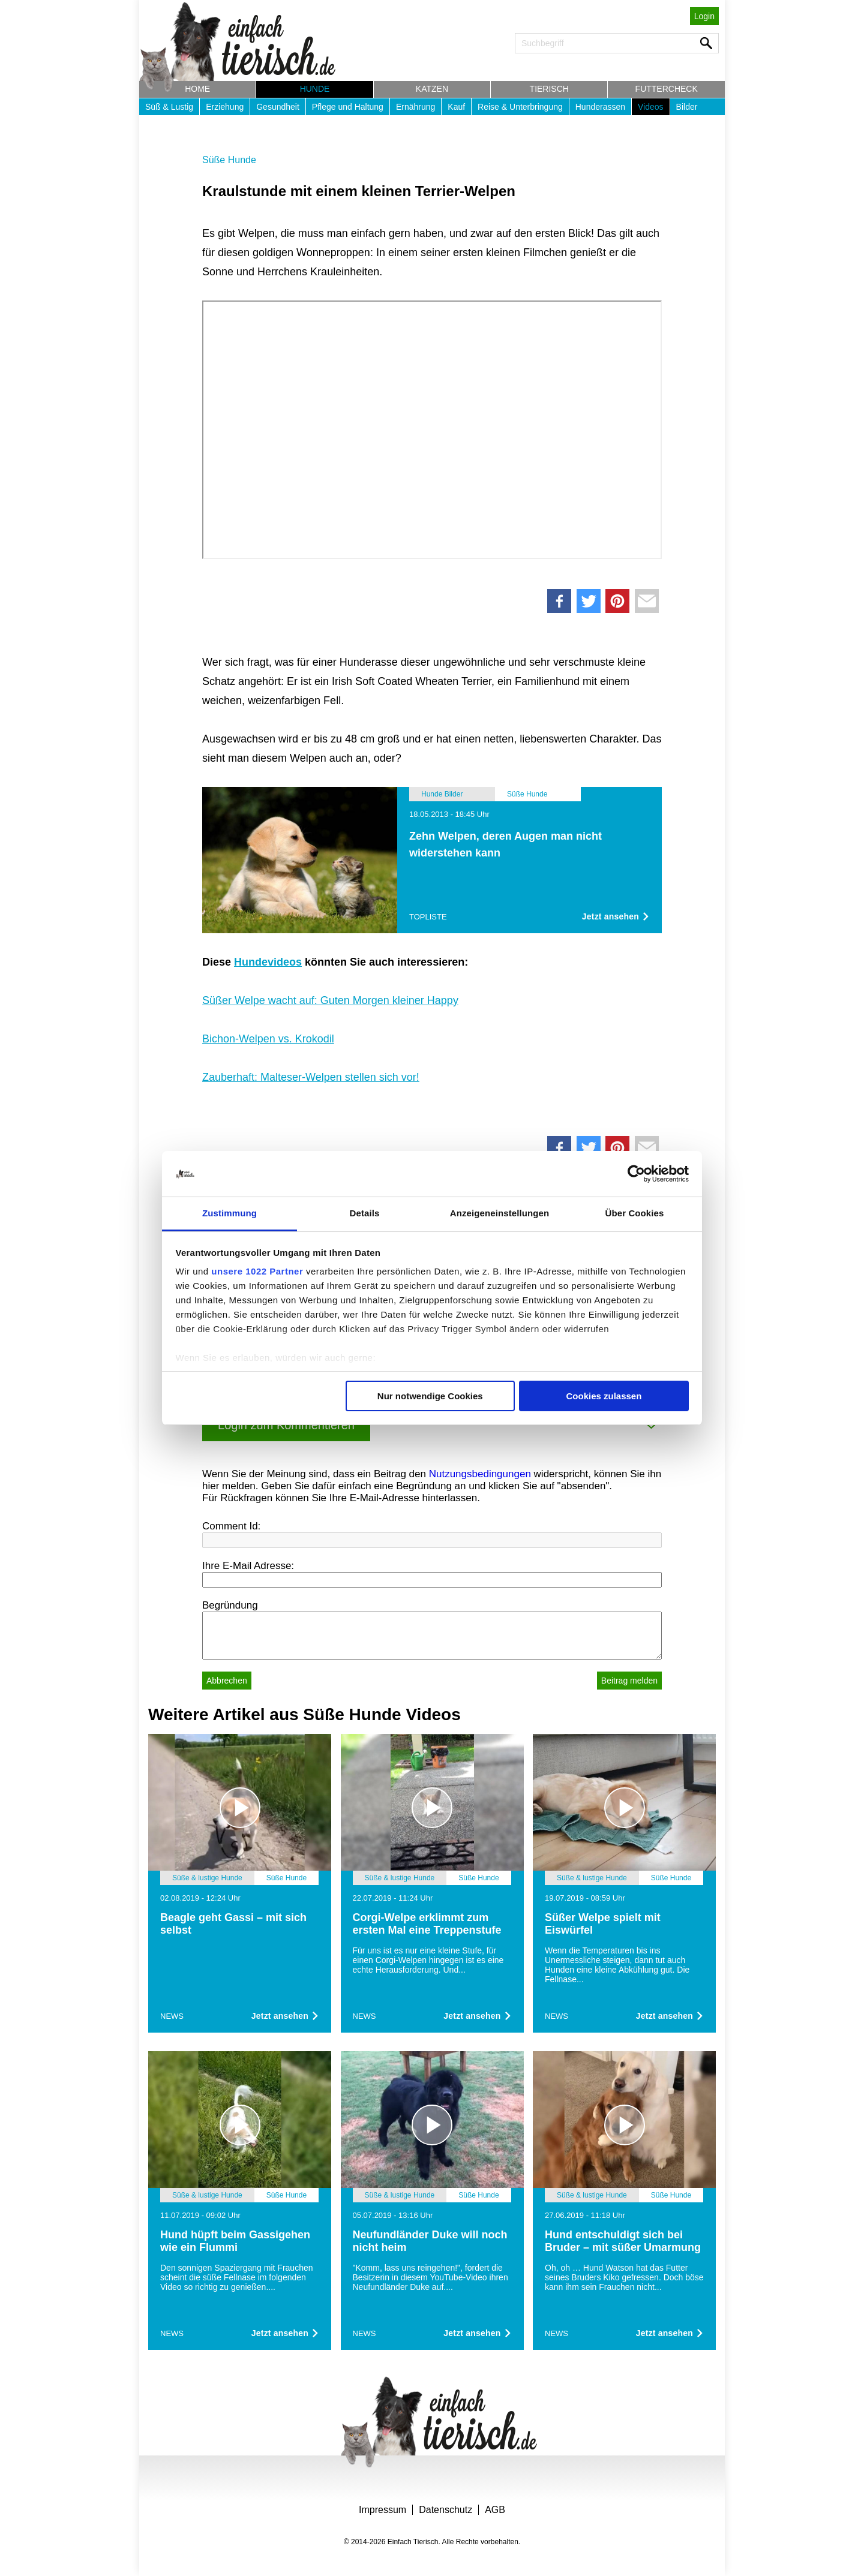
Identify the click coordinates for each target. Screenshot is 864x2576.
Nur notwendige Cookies (430, 1396)
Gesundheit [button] (277, 107)
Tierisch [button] (549, 89)
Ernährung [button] (415, 107)
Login (704, 16)
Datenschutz (445, 2510)
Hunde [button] (315, 89)
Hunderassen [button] (600, 107)
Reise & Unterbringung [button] (520, 107)
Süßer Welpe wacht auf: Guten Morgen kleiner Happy (330, 1000)
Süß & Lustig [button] (169, 107)
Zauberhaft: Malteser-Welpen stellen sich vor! (310, 1077)
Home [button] (197, 89)
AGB (495, 2510)
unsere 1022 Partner (257, 1271)
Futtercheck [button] (666, 89)
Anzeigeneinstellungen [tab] (499, 1213)
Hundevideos (268, 962)
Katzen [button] (432, 89)
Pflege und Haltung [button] (347, 107)
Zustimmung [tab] (229, 1213)
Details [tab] (365, 1213)
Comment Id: (231, 1526)
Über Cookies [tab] (634, 1213)
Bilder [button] (687, 107)
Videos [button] (651, 107)
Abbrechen (226, 1680)
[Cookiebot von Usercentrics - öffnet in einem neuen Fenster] (636, 1174)
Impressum (382, 2510)
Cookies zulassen (603, 1396)
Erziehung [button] (225, 107)
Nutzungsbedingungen (480, 1474)
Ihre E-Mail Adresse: (248, 1565)
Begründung (230, 1605)
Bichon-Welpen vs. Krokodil (268, 1039)
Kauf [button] (456, 107)
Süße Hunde (229, 160)
